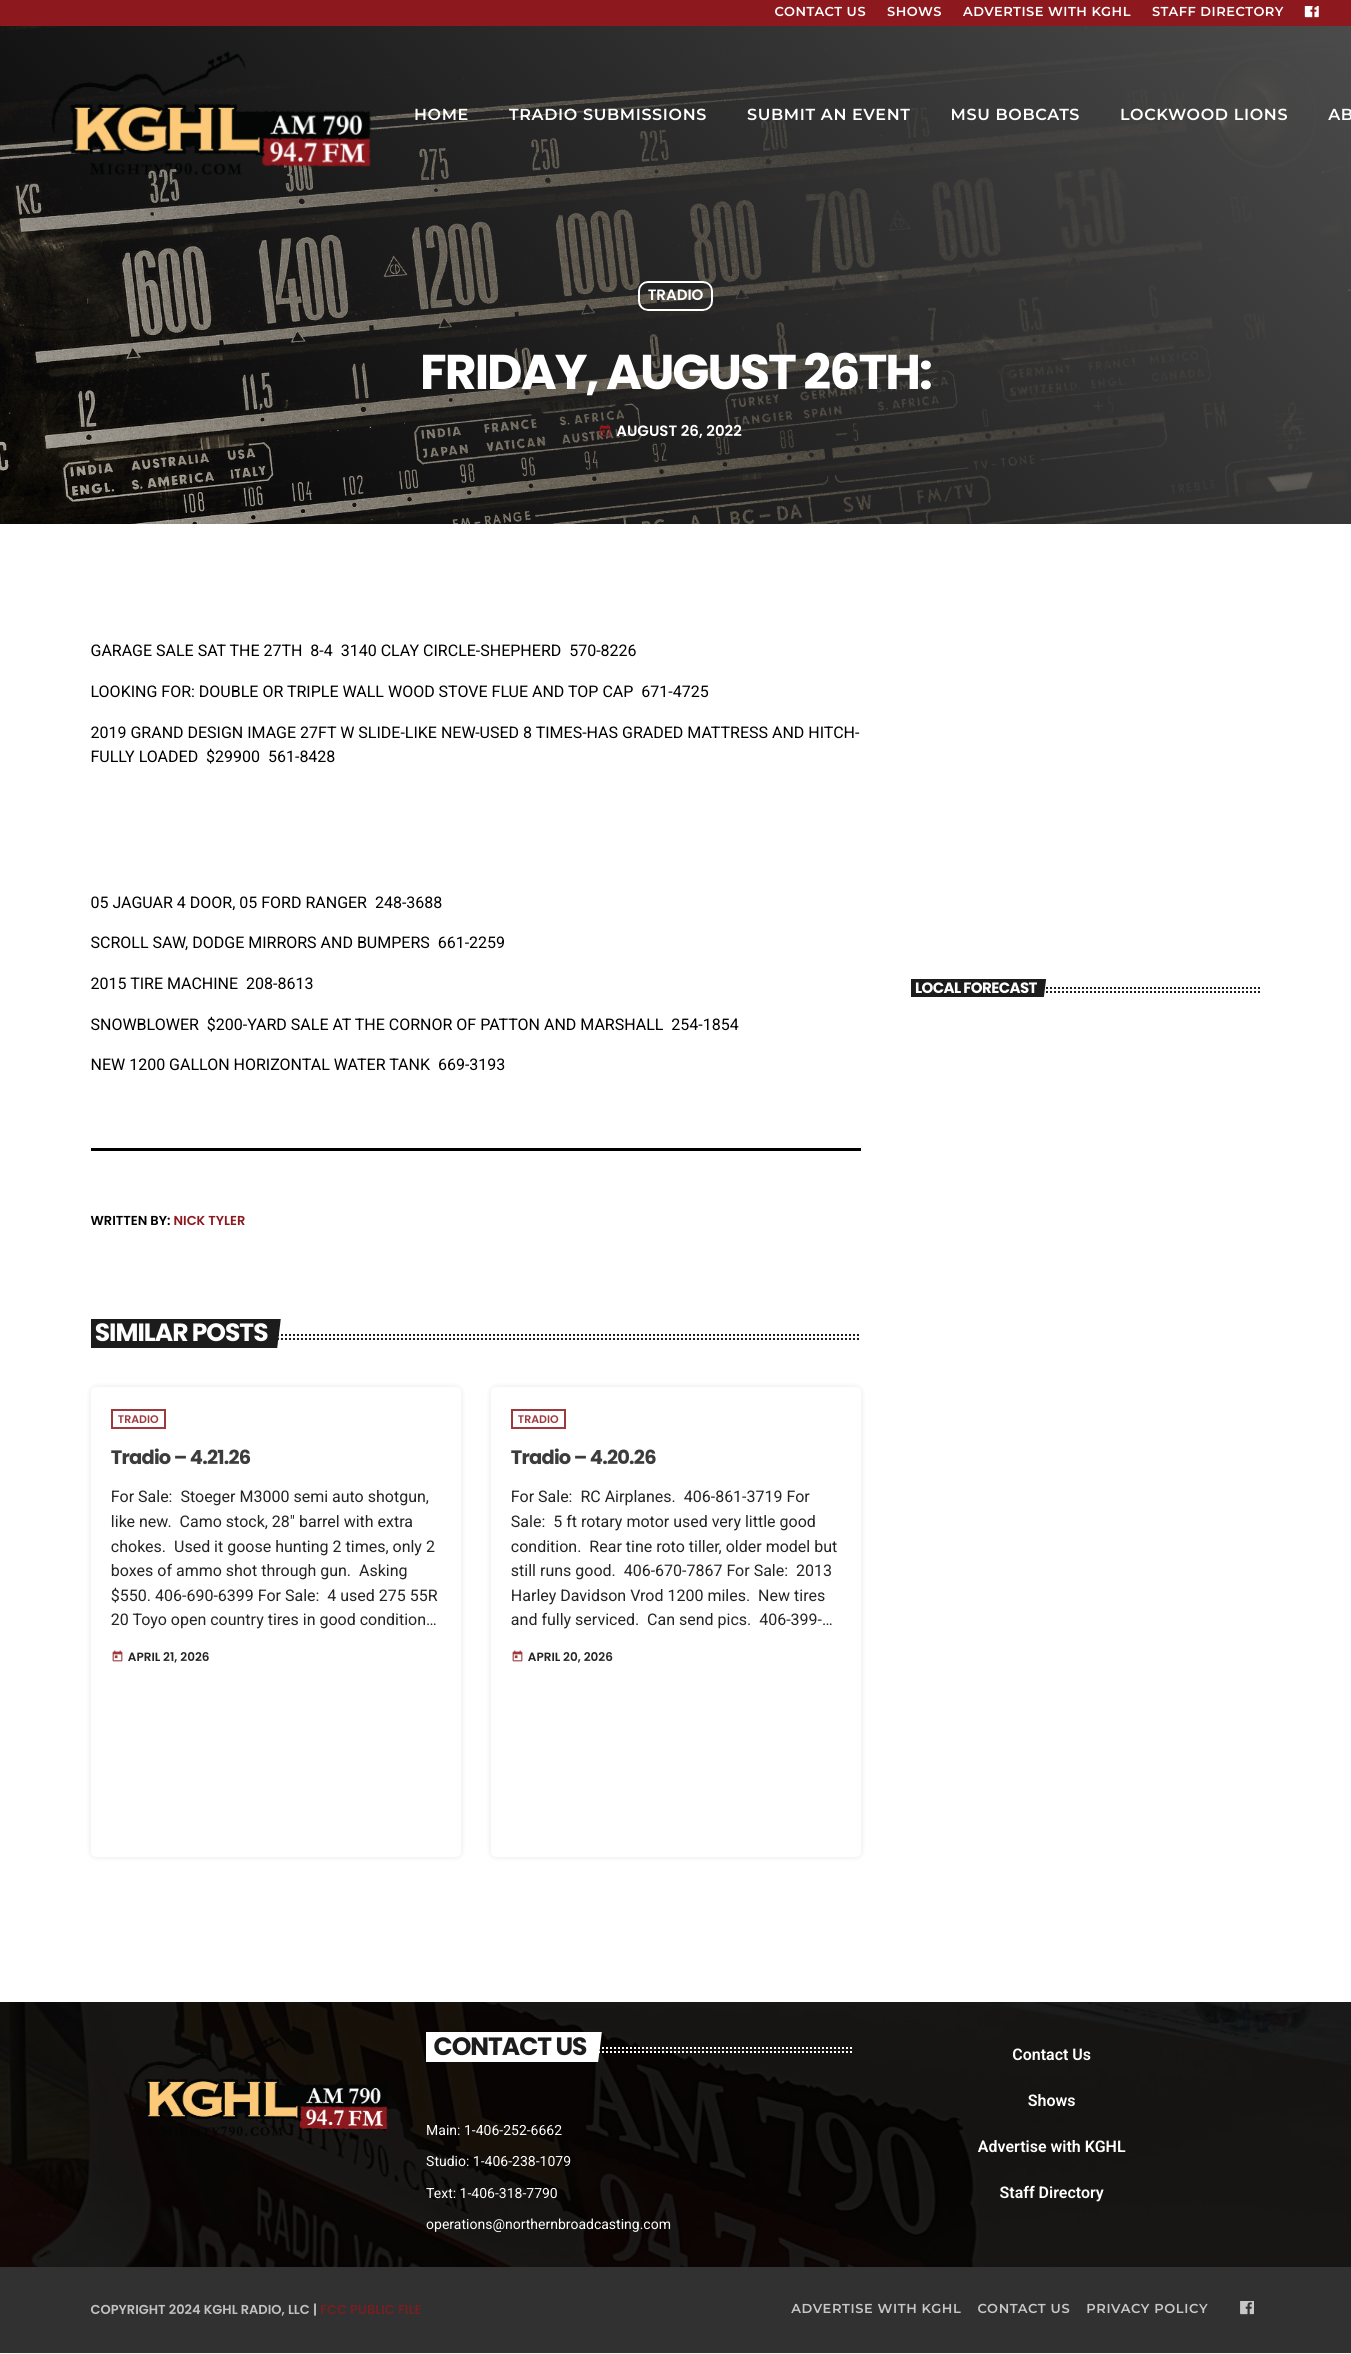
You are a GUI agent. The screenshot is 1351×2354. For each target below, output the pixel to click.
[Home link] (214, 116)
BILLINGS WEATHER (1086, 1094)
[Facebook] (1312, 13)
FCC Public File (370, 2310)
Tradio (676, 296)
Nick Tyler (209, 1220)
